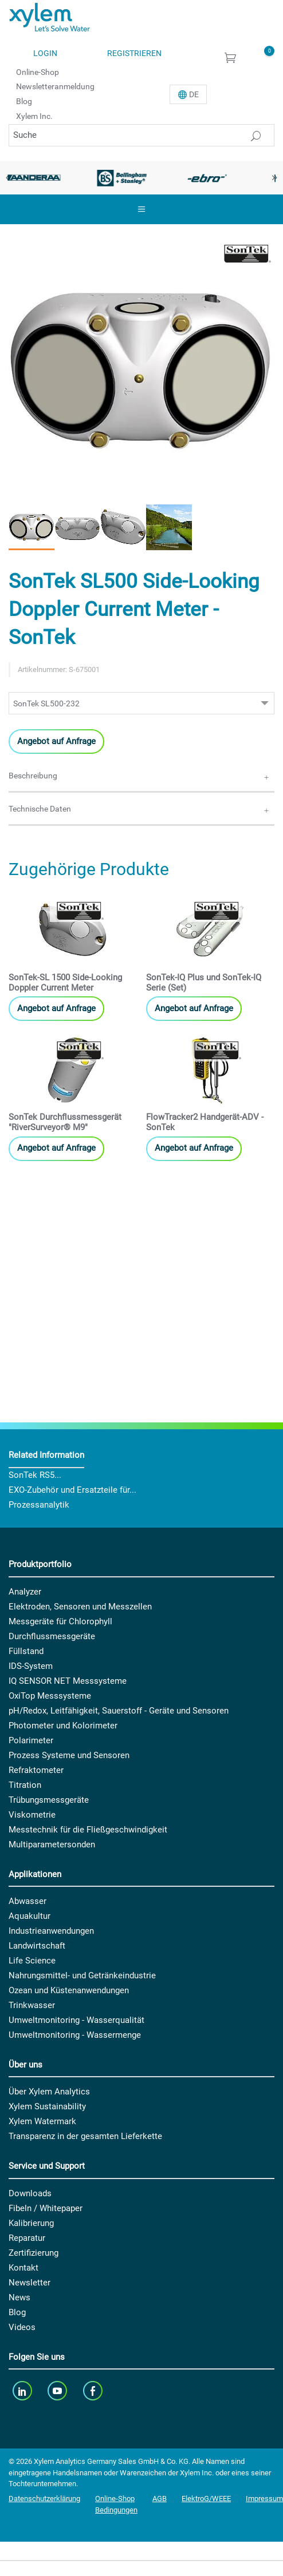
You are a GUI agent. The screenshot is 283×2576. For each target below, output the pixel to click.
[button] (31, 527)
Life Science (32, 1960)
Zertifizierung (33, 2253)
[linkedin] (23, 2390)
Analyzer (25, 1592)
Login (45, 53)
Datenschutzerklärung (44, 2498)
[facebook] (93, 2390)
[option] (122, 177)
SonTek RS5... (35, 1475)
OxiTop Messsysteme (50, 1696)
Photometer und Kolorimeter (63, 1725)
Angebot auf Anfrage (56, 741)
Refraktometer (36, 1770)
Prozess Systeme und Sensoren (69, 1755)
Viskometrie (32, 1815)
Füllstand (26, 1651)
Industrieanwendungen (51, 1931)
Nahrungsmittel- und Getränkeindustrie (82, 1975)
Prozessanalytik (39, 1505)
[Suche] (141, 135)
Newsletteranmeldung (55, 86)
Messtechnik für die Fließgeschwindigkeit (88, 1829)
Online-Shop (37, 71)
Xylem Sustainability (47, 2106)
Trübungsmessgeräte (49, 1800)
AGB (159, 2498)
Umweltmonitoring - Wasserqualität (76, 2020)
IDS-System (31, 1666)
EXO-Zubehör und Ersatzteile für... (72, 1490)
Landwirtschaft (37, 1946)
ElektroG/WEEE (206, 2498)
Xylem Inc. (34, 116)
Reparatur (27, 2238)
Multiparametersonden (52, 1844)
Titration (25, 1785)
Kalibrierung (31, 2223)
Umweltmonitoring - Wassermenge (75, 2035)
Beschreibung (33, 775)
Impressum (264, 2498)
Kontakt (23, 2268)
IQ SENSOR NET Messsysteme (68, 1681)
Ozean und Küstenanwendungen (69, 1990)
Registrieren (134, 53)
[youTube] (58, 2390)
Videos (22, 2327)
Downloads (30, 2193)
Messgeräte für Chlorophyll (60, 1621)
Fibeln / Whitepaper (45, 2208)
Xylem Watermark (42, 2121)
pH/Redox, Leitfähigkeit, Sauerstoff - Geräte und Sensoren (119, 1711)
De (194, 94)
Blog (24, 101)
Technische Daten (40, 808)
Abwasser (27, 1901)
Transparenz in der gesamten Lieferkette (85, 2136)
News (19, 2297)
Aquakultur (29, 1916)
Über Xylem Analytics (49, 2091)
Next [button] (274, 177)
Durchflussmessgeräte (52, 1636)
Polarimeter (31, 1740)
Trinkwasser (32, 2005)
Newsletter (29, 2282)
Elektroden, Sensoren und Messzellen (80, 1606)
